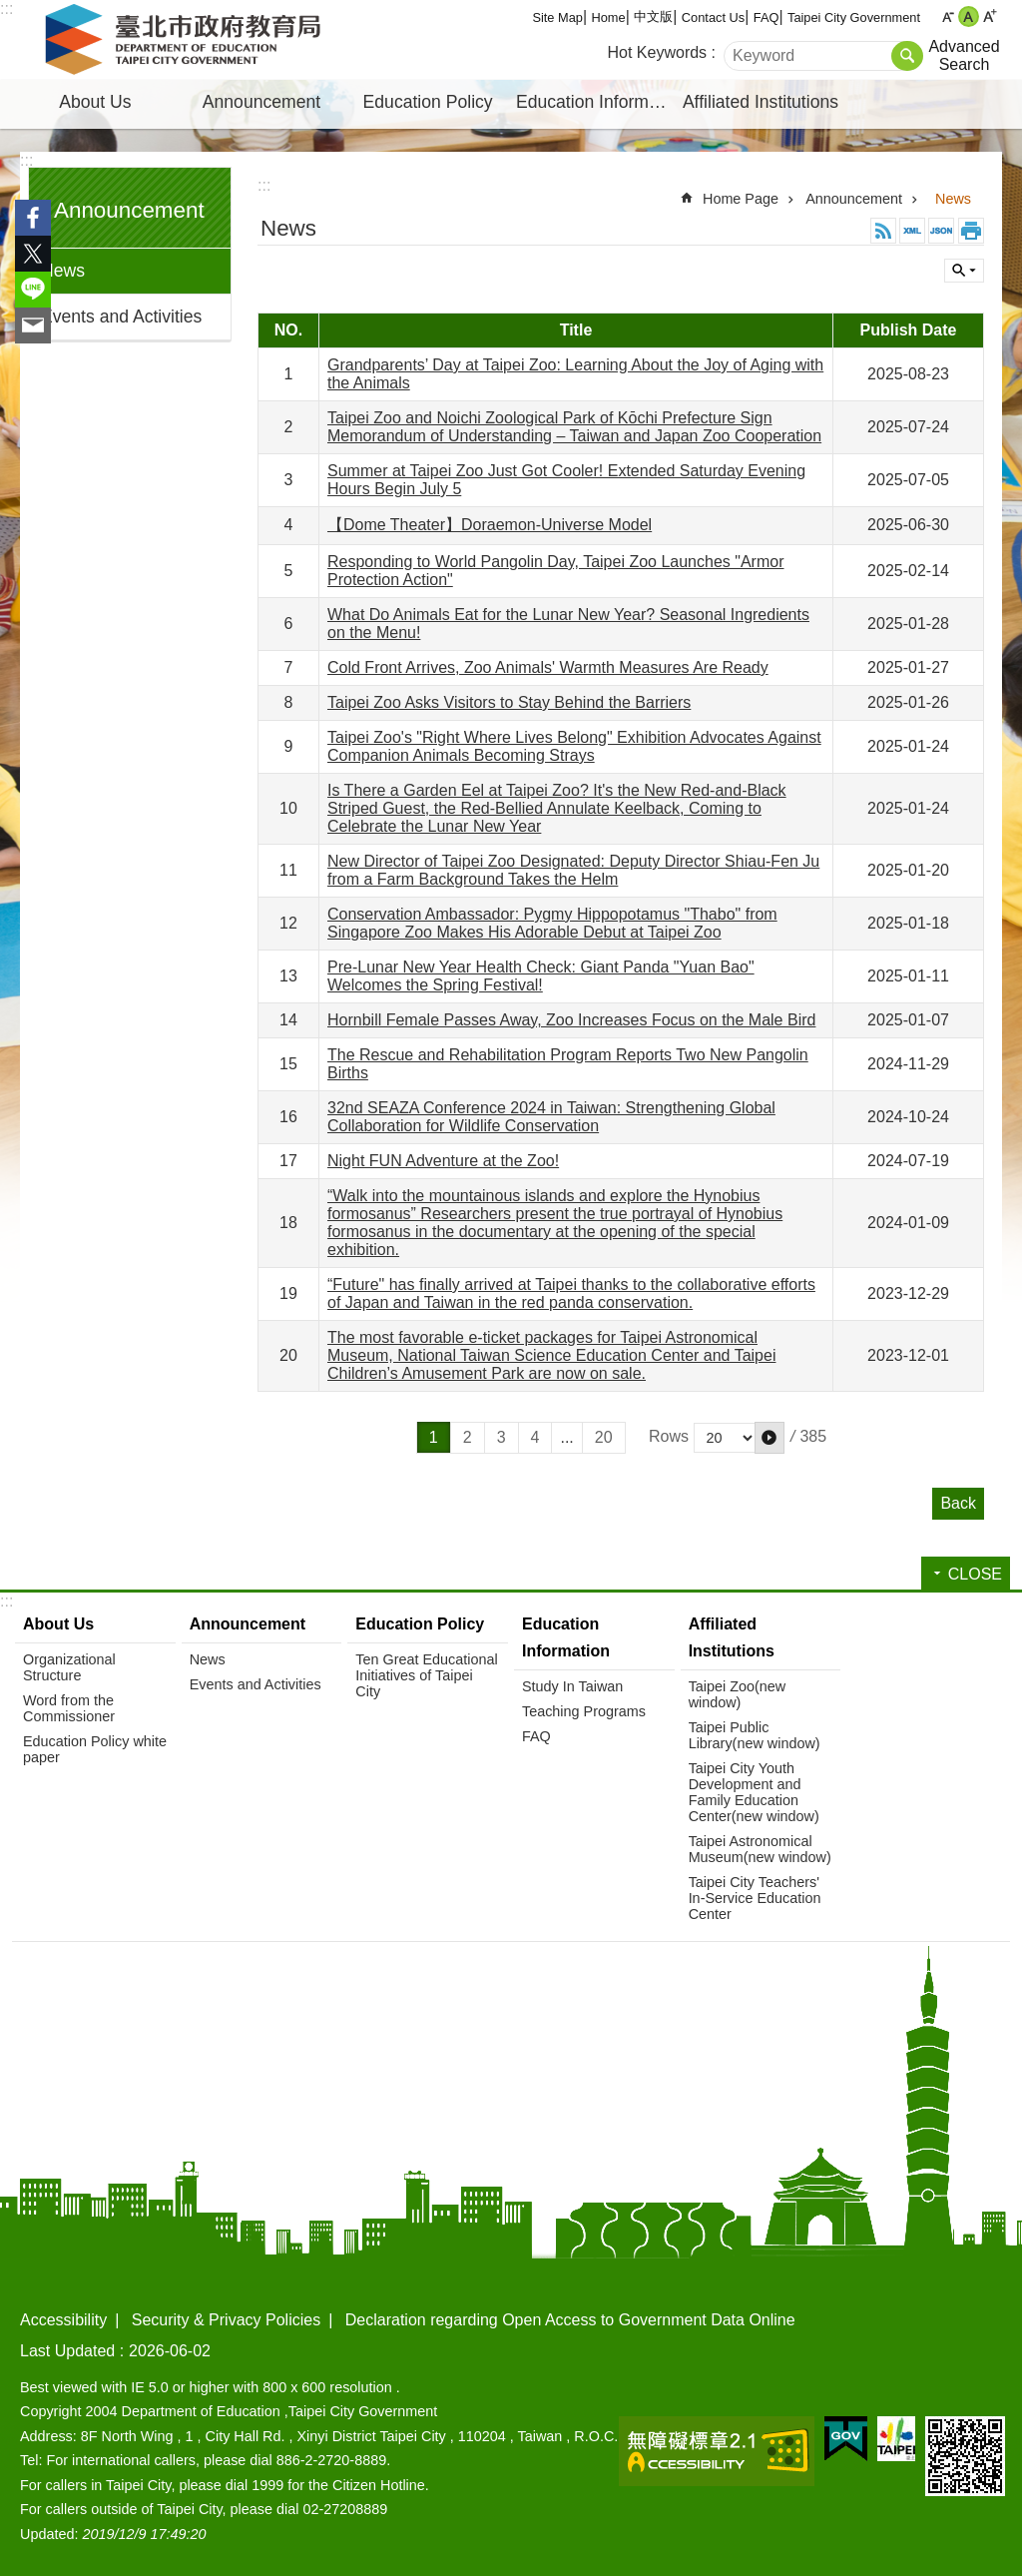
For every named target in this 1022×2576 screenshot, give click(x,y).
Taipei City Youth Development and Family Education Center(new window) (754, 1792)
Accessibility (63, 2319)
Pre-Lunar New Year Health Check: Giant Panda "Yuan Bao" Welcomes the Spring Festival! (541, 976)
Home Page (740, 199)
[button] (769, 1438)
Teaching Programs (584, 1711)
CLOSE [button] (964, 271)
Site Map (557, 17)
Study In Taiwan (572, 1686)
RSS (883, 231)
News (63, 271)
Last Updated (67, 2350)
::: (6, 8)
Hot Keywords (658, 52)
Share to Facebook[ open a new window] (33, 218)
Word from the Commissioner (69, 1708)
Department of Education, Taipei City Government (186, 40)
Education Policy (428, 102)
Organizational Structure (69, 1667)
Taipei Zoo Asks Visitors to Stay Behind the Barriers (509, 702)
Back (958, 1503)
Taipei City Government (853, 17)
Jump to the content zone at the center (10, 10)
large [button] (989, 16)
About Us (95, 102)
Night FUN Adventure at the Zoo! (443, 1160)
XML (912, 231)
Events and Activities (121, 316)
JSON (941, 231)
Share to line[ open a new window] (33, 290)
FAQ (766, 17)
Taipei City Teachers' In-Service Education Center (755, 1898)
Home (609, 17)
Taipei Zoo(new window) (737, 1694)
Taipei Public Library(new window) (754, 1735)
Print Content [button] (971, 231)
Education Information (597, 102)
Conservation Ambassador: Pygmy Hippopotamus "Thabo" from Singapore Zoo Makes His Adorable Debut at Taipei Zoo (552, 923)
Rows (669, 1436)
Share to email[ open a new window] (33, 325)
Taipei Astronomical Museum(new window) (760, 1849)
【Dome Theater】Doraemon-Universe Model (489, 524)
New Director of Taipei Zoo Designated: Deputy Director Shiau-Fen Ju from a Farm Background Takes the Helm (573, 870)
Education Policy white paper (95, 1749)
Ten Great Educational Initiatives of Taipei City (426, 1675)
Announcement (261, 102)
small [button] (947, 16)
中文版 (653, 16)
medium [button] (968, 16)
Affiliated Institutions (760, 102)
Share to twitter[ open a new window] (33, 254)
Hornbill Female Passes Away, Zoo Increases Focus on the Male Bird (571, 1019)
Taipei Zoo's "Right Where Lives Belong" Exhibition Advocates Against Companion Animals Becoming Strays (574, 746)
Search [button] (907, 56)
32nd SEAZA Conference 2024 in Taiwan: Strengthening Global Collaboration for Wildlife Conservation (551, 1116)
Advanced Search (963, 55)
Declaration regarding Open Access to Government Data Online (570, 2319)
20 (604, 1437)
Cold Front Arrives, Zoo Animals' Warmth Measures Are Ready (547, 667)
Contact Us (713, 17)
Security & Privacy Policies (226, 2319)
